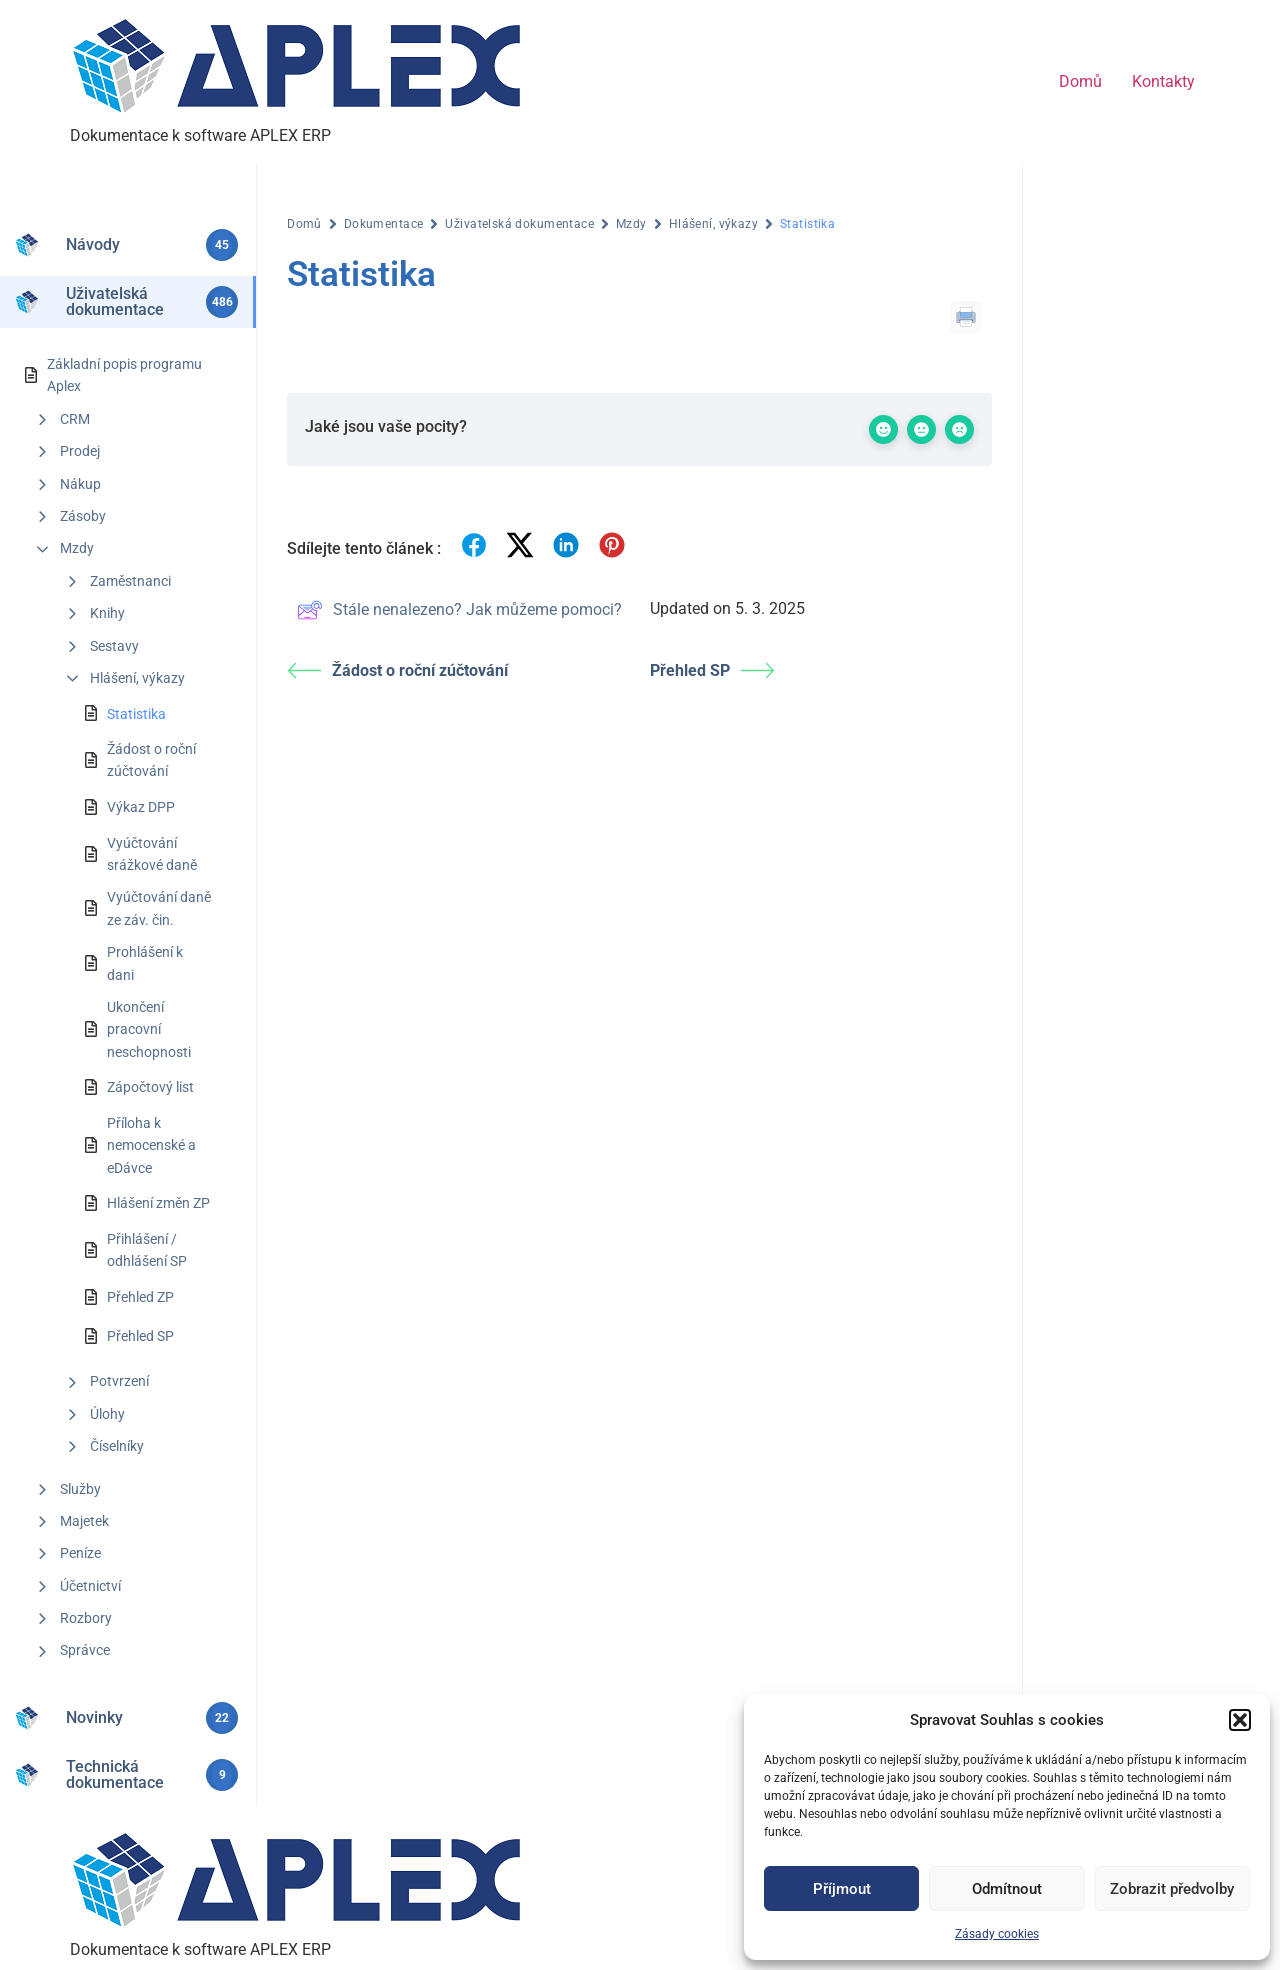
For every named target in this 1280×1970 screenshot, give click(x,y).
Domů (1080, 81)
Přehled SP (140, 1336)
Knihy (107, 613)
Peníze (80, 1553)
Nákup (80, 484)
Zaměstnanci (130, 581)
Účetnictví (90, 1586)
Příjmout (842, 1889)
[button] (1240, 1720)
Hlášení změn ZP (158, 1203)
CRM (75, 419)
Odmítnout (1007, 1889)
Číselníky (117, 1446)
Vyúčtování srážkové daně (152, 854)
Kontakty (1163, 81)
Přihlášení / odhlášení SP (147, 1250)
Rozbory (86, 1618)
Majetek (84, 1521)
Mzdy (77, 548)
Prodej (80, 451)
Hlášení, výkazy (137, 678)
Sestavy (114, 646)
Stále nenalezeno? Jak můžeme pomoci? (459, 610)
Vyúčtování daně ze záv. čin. (159, 908)
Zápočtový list (150, 1087)
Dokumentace (384, 224)
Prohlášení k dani (145, 963)
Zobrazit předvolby (1172, 1889)
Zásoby (83, 516)
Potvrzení (119, 1381)
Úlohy (107, 1414)
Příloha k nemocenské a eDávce (151, 1145)
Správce (85, 1650)
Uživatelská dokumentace (519, 224)
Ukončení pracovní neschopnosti (149, 1029)
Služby (80, 1489)
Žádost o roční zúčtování (151, 760)
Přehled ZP (140, 1297)
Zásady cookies (997, 1934)
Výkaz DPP (141, 807)
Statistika (136, 714)
